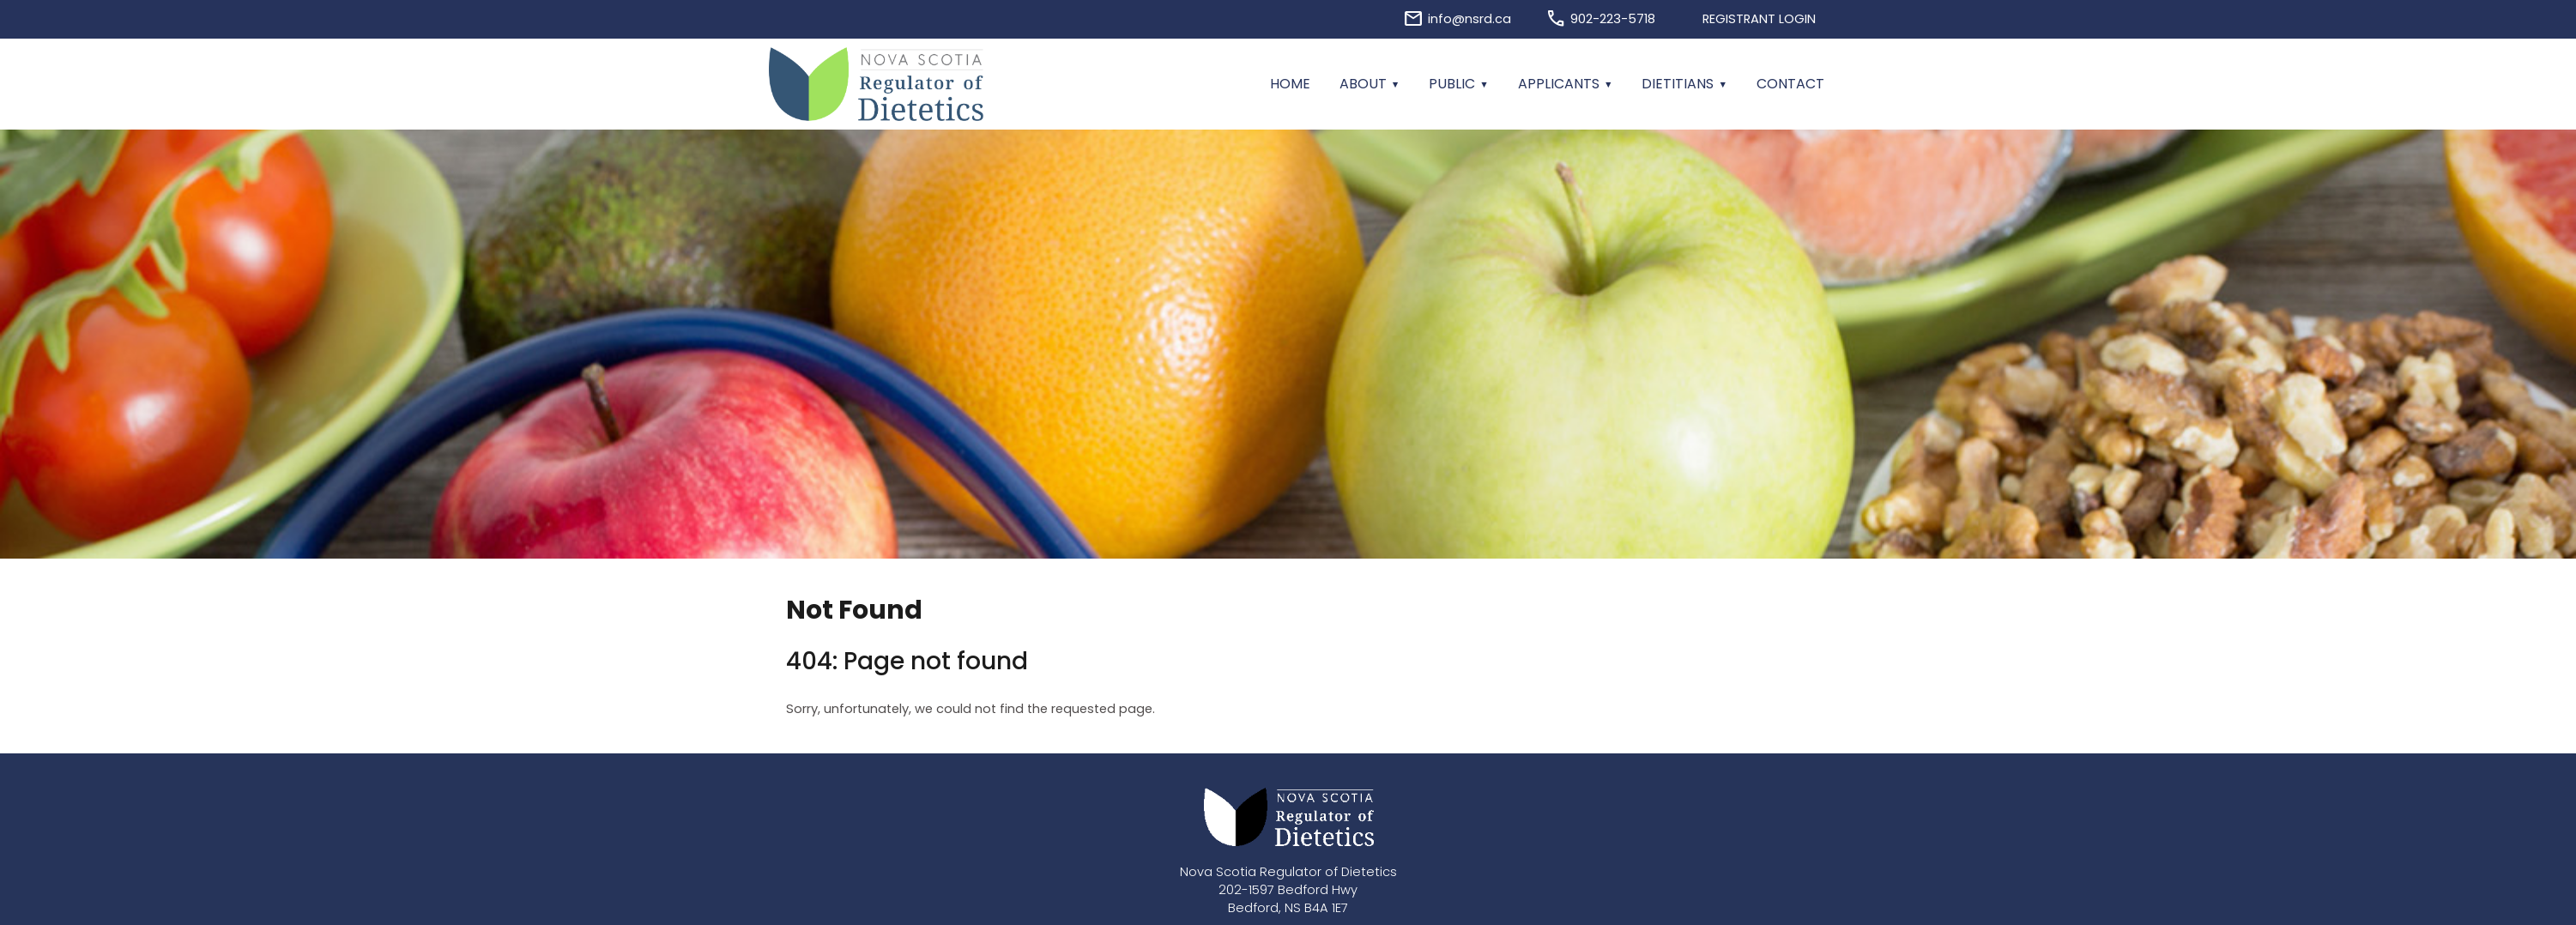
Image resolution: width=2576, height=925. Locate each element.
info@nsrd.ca (1469, 18)
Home (1290, 84)
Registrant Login (1759, 18)
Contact (1790, 84)
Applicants (1558, 84)
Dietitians (1678, 84)
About (1363, 84)
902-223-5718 (1612, 18)
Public (1452, 84)
